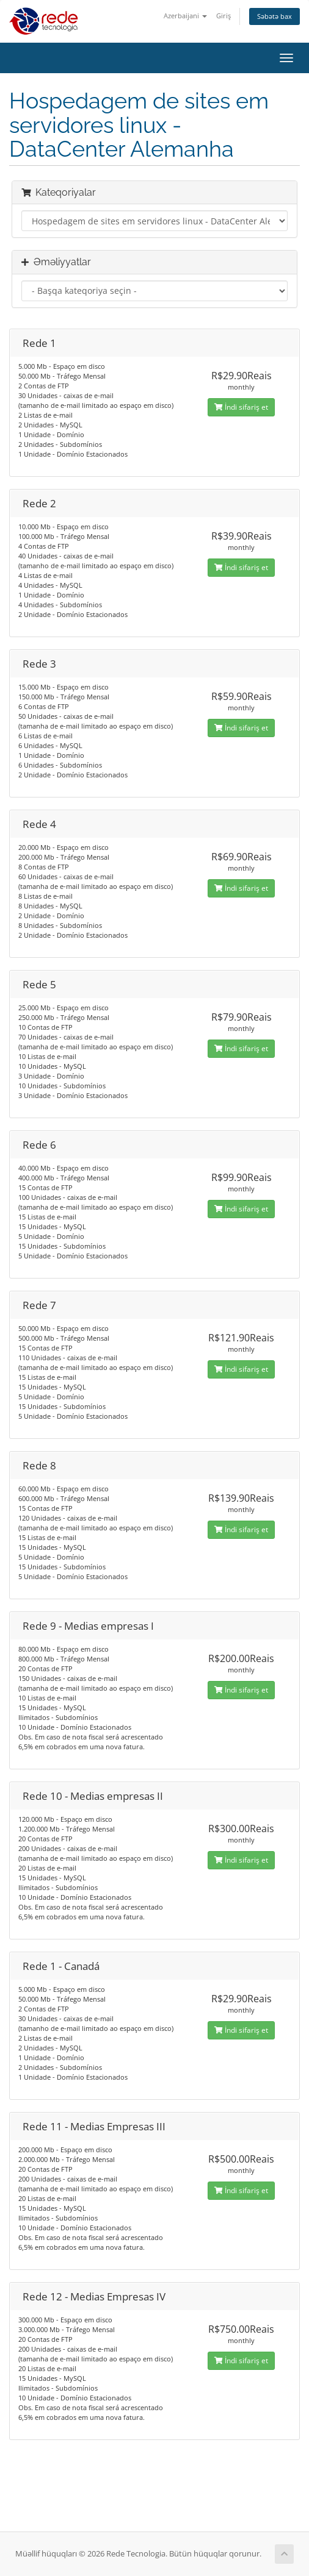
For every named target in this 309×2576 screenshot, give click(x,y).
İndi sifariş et (241, 407)
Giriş (223, 15)
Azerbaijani (185, 15)
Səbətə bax (274, 16)
